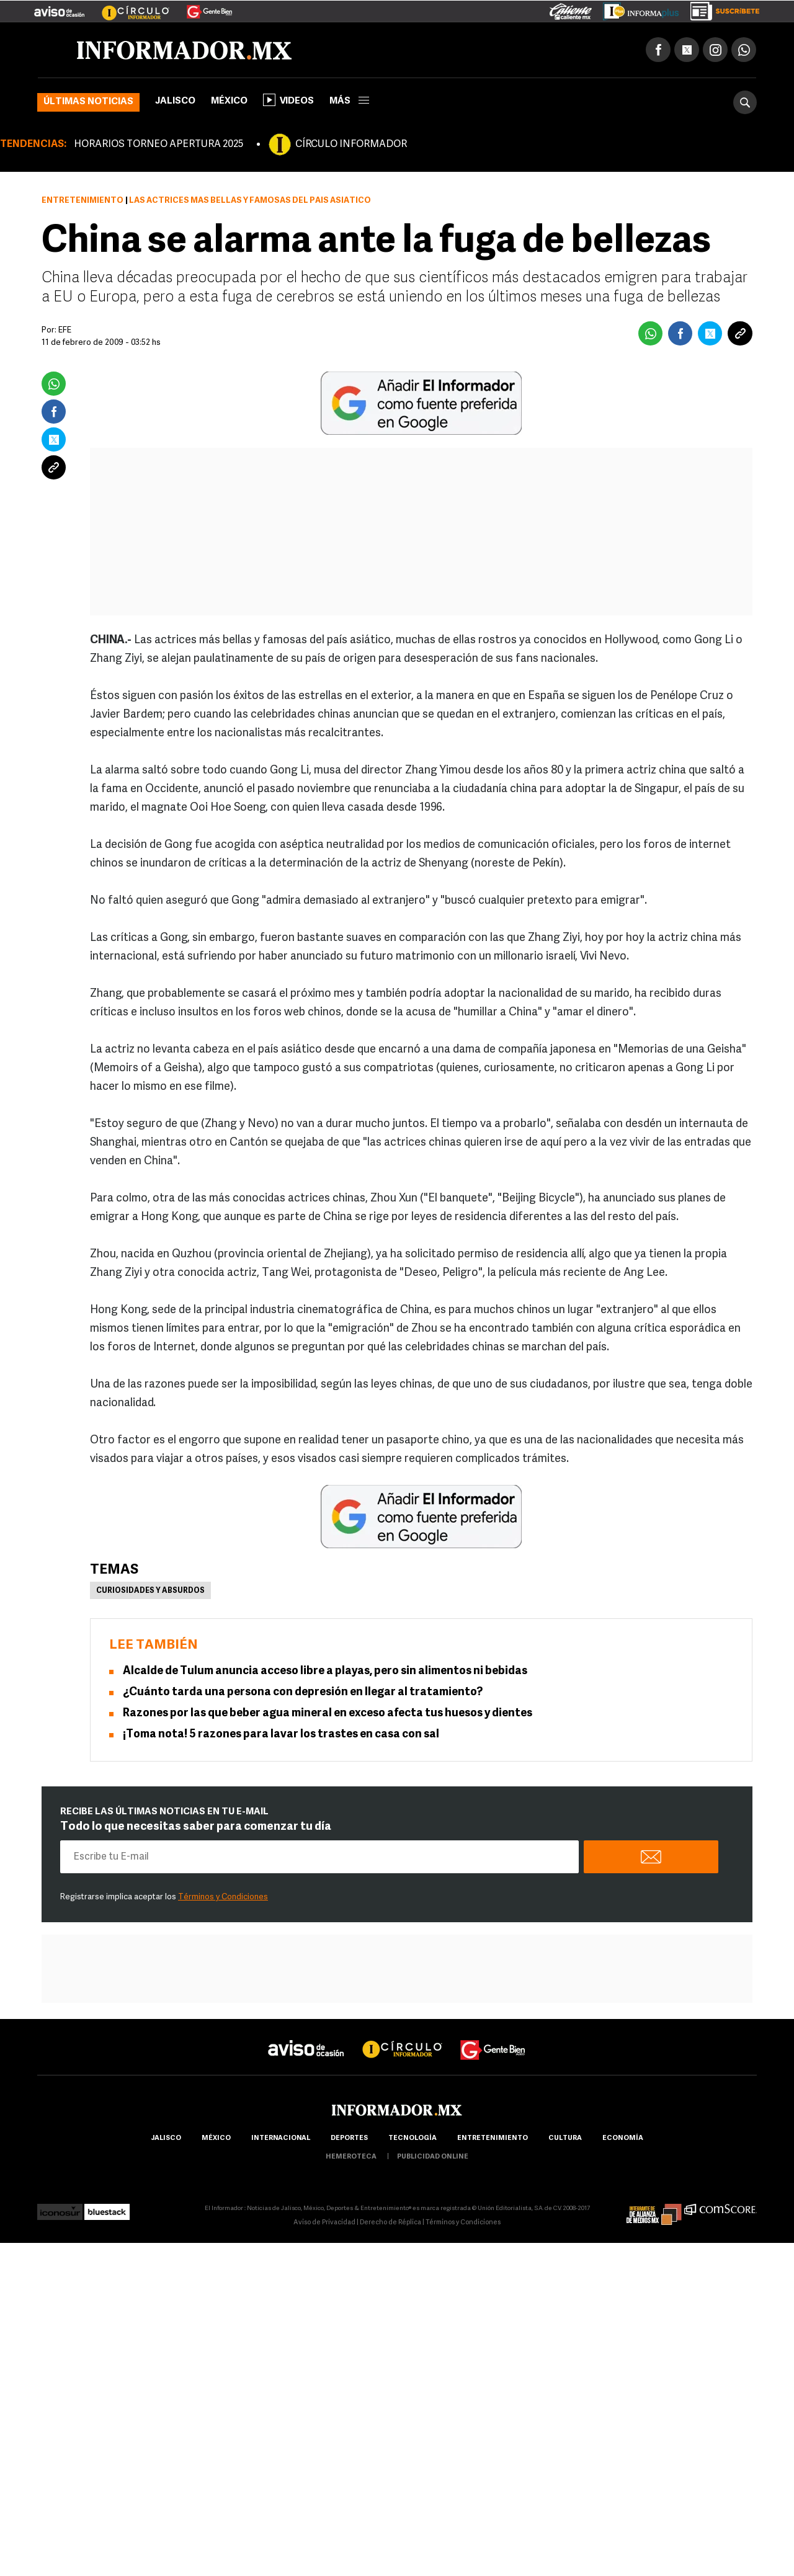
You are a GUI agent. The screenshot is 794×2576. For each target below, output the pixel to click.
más (349, 101)
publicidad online (432, 2157)
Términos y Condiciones (223, 1897)
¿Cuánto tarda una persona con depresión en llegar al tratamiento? (303, 1692)
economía (622, 2138)
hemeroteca (351, 2157)
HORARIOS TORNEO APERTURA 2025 (158, 144)
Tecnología (412, 2138)
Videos (288, 100)
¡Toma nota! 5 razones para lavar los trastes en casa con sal (281, 1734)
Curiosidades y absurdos (150, 1591)
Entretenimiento (82, 201)
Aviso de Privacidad (324, 2222)
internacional (280, 2138)
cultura (565, 2138)
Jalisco (175, 101)
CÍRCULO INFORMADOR (351, 144)
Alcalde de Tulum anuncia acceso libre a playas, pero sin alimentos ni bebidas (325, 1671)
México (229, 101)
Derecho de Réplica (390, 2222)
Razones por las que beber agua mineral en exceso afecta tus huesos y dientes (327, 1713)
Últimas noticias (88, 102)
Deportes (349, 2138)
